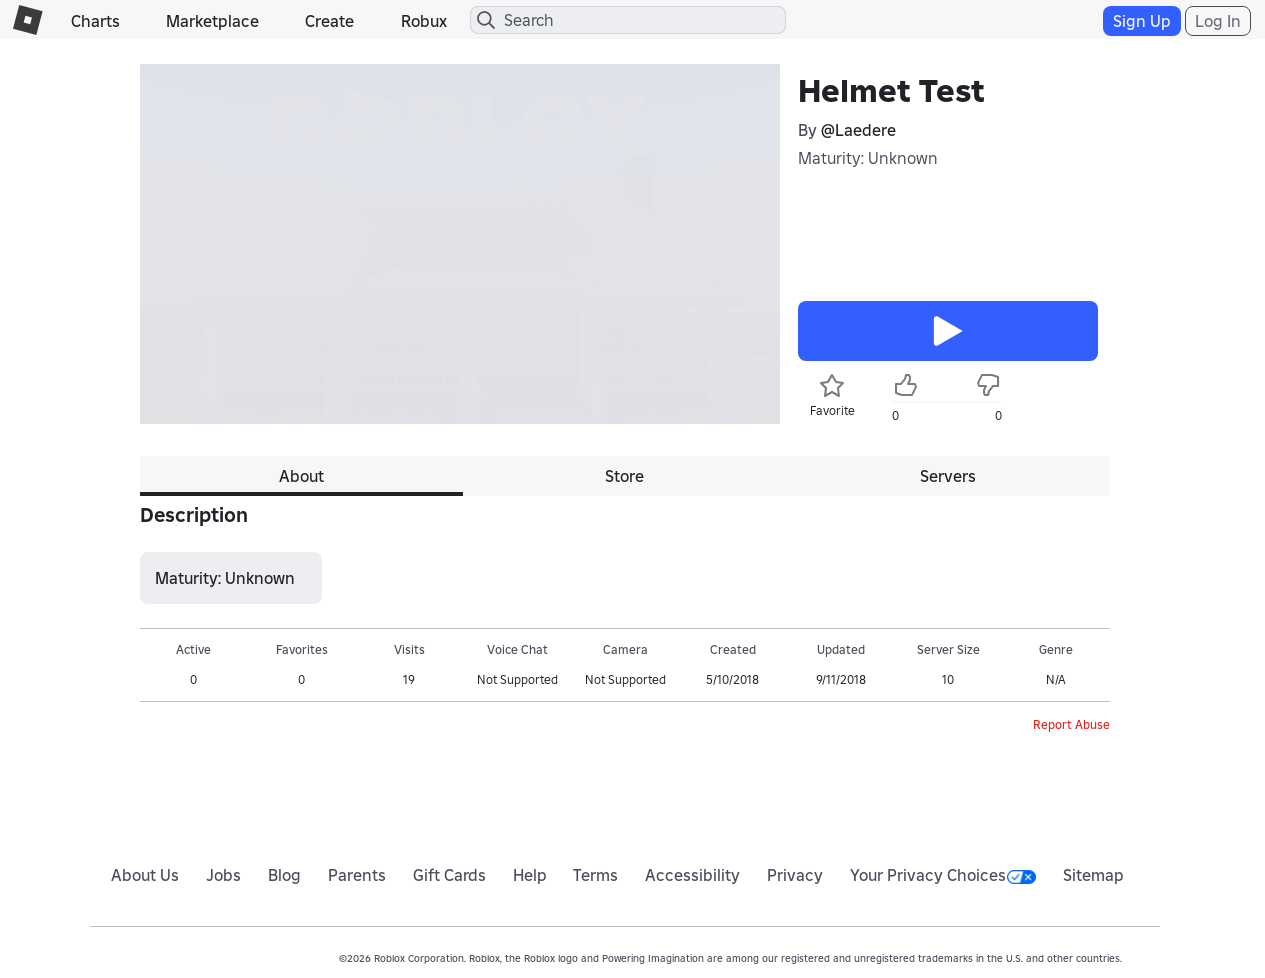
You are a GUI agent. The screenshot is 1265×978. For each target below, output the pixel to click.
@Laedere (858, 130)
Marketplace (212, 21)
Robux (424, 21)
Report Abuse (1071, 724)
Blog (284, 875)
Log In (1218, 21)
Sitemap (1093, 875)
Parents (357, 875)
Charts (95, 21)
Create (329, 21)
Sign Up (1142, 21)
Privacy (795, 875)
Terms (595, 875)
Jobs (223, 875)
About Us (145, 875)
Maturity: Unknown (868, 158)
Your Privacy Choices (943, 875)
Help (530, 875)
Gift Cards (449, 875)
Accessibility (692, 875)
